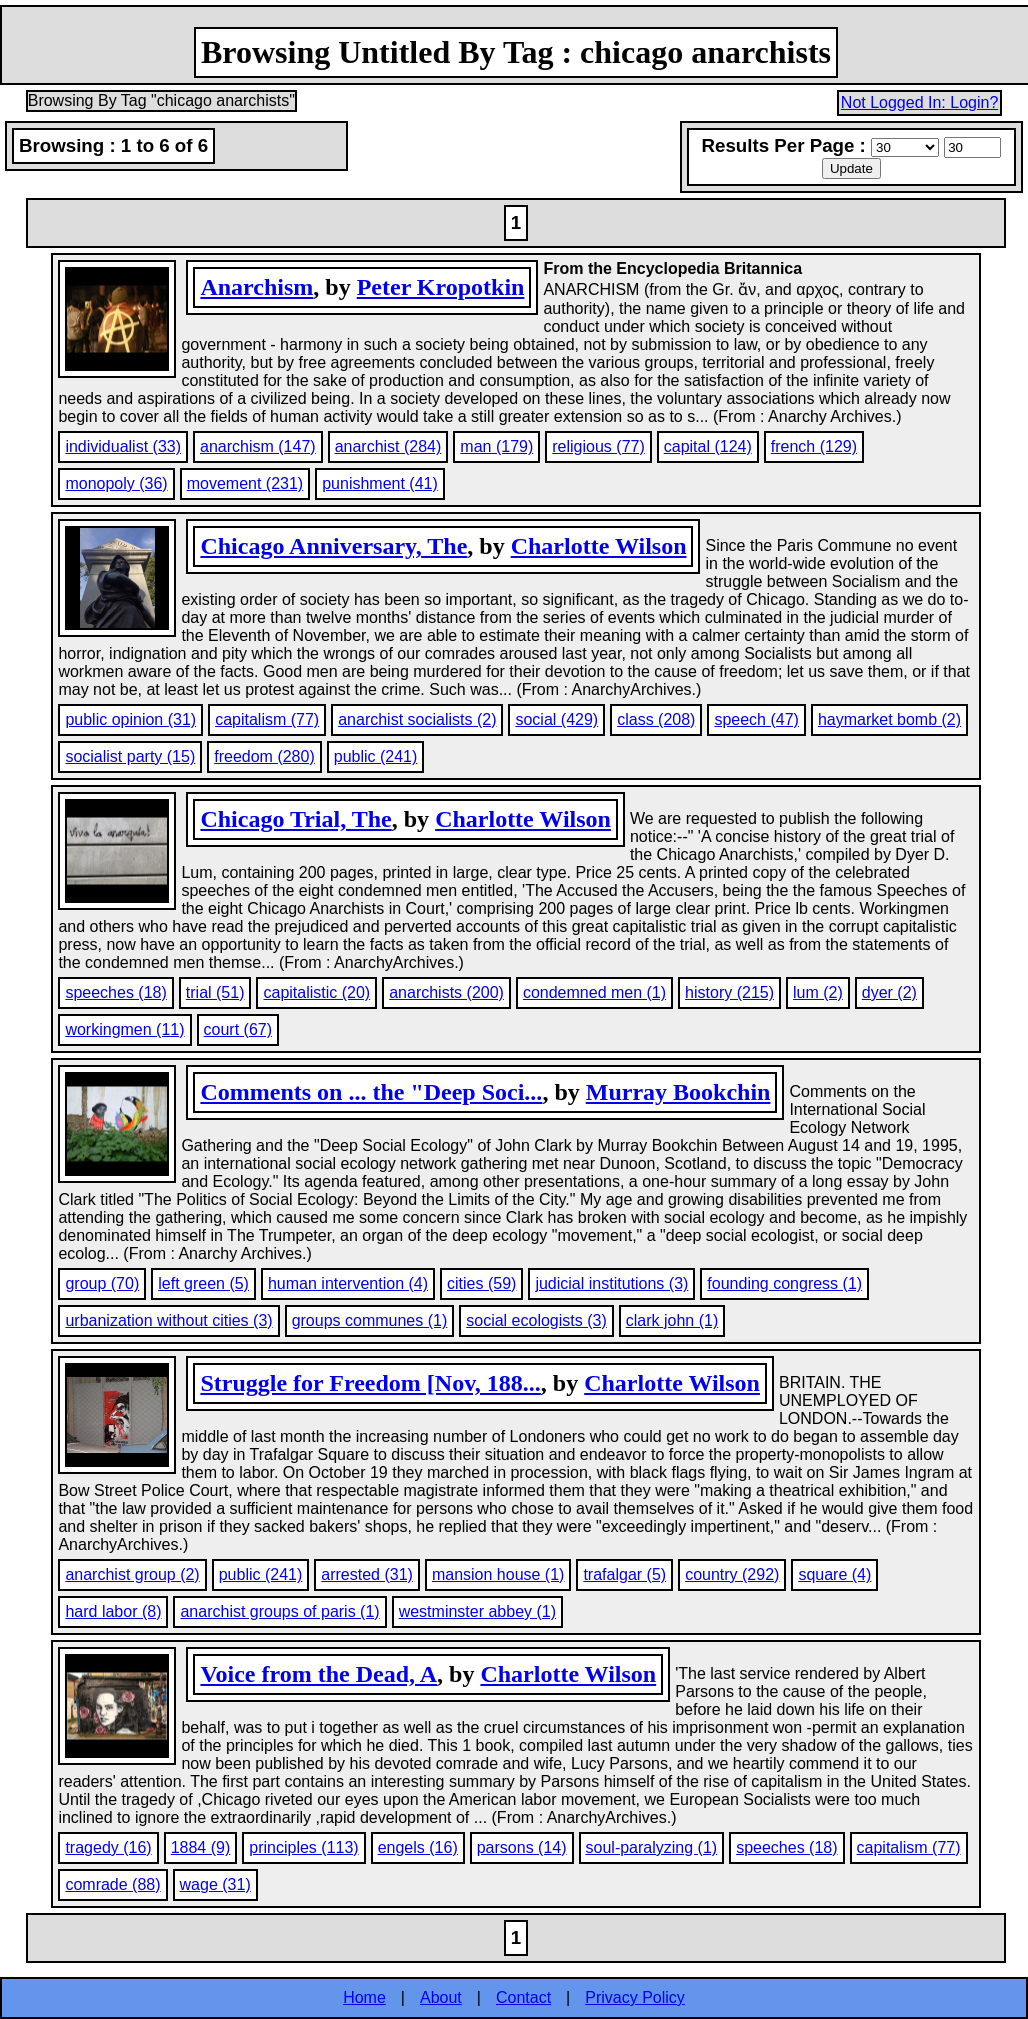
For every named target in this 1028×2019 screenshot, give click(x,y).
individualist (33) (123, 446)
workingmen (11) (124, 1029)
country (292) (732, 1574)
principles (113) (303, 1847)
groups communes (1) (370, 1320)
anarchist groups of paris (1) (279, 1611)
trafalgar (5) (624, 1574)
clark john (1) (672, 1320)
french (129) (814, 446)
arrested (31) (367, 1574)
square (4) (834, 1574)
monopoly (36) (116, 483)
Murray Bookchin (678, 1092)
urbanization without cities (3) (168, 1320)
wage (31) (215, 1884)
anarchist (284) (388, 446)
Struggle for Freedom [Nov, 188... (370, 1383)
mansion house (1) (498, 1574)
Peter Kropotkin (441, 287)
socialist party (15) (130, 756)
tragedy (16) (108, 1847)
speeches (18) (115, 992)
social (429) (556, 719)
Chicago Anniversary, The (333, 546)
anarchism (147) (258, 446)
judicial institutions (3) (611, 1283)
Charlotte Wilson (599, 546)
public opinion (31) (130, 719)
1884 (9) (201, 1847)
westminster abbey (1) (477, 1611)
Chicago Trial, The (295, 819)
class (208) (656, 719)
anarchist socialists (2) (417, 719)
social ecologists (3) (536, 1320)
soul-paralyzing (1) (652, 1847)
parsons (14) (522, 1847)
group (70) (102, 1283)
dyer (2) (889, 992)
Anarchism (256, 287)
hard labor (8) (113, 1611)
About (441, 1997)
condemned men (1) (594, 992)
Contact (523, 1997)
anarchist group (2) (132, 1574)
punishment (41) (380, 483)
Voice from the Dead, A (318, 1674)
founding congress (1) (784, 1283)
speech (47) (756, 719)
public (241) (376, 756)
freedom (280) (264, 756)
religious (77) (598, 446)
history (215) (729, 992)
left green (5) (203, 1283)
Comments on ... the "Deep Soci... (371, 1092)
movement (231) (245, 483)
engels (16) (418, 1847)
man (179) (496, 446)
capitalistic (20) (316, 992)
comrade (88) (112, 1884)
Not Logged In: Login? (919, 102)
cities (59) (481, 1283)
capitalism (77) (267, 719)
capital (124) (708, 446)
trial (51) (215, 992)
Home (364, 1997)
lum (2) (818, 992)
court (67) (238, 1029)
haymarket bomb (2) (889, 719)
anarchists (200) (446, 992)
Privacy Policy (635, 1997)
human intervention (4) (348, 1283)
